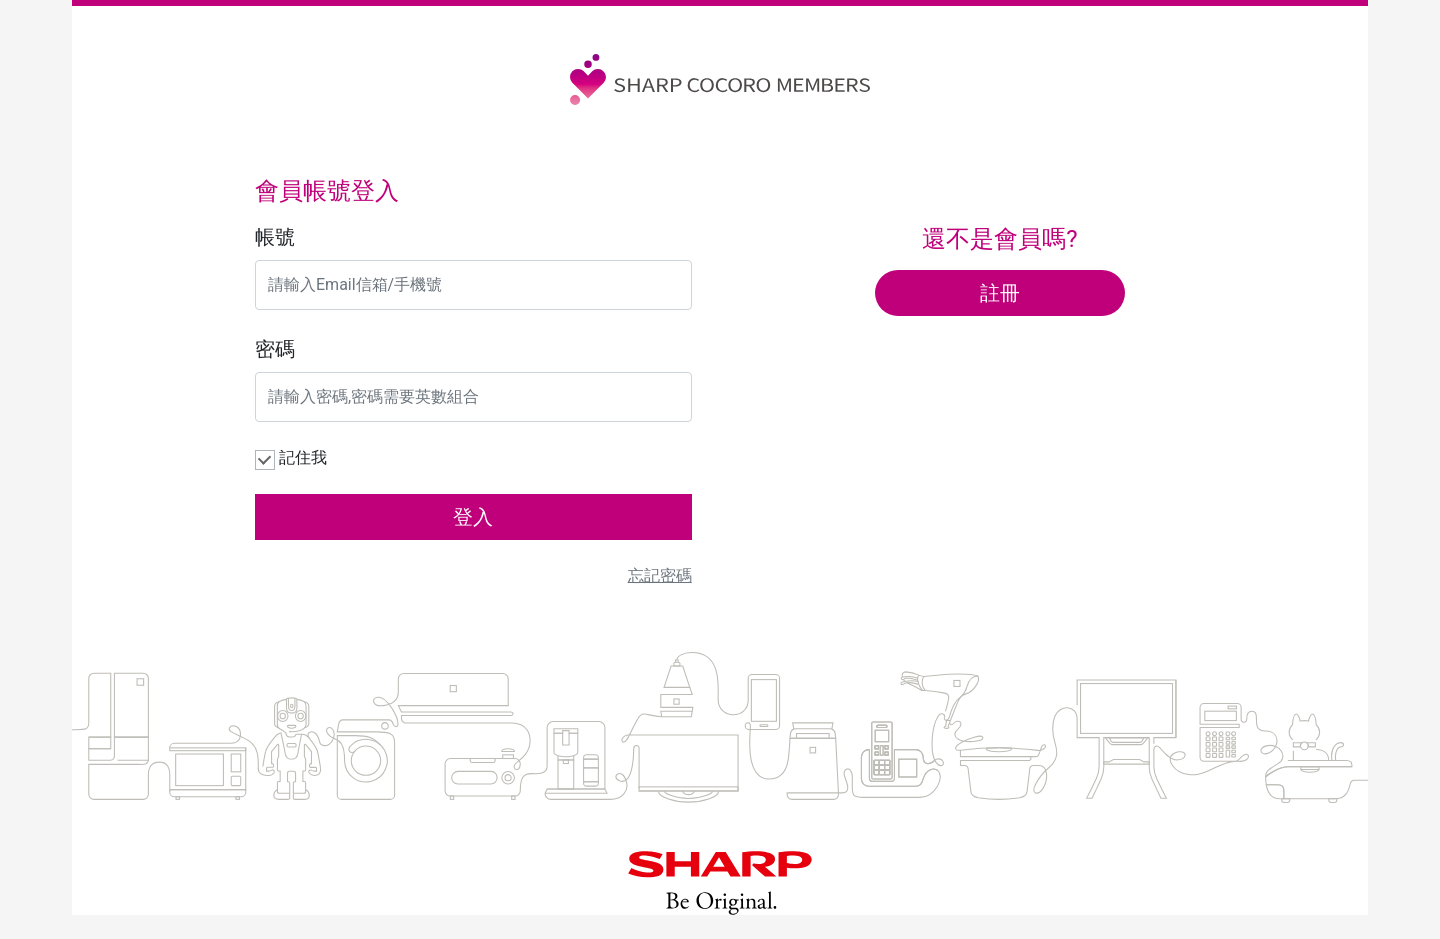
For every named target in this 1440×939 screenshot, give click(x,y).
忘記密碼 (660, 575)
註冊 (1000, 293)
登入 (473, 517)
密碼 (275, 349)
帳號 (275, 237)
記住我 (303, 457)
